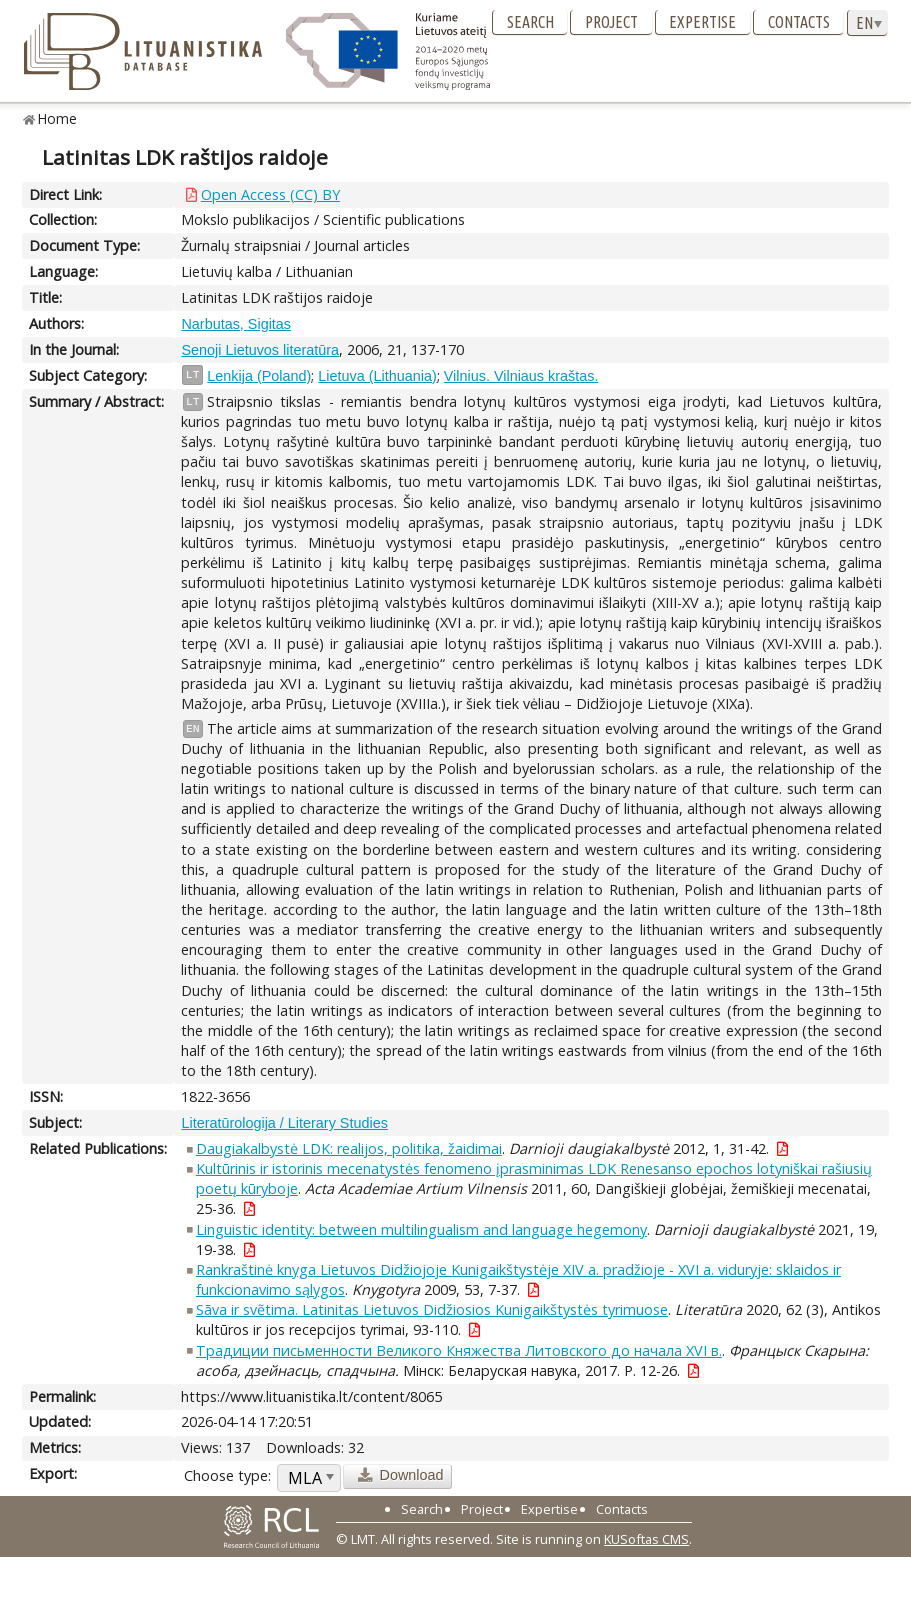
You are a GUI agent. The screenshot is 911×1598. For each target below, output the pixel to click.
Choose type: (227, 1475)
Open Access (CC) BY (270, 194)
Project (611, 22)
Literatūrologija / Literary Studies (284, 1123)
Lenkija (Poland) (259, 376)
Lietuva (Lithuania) (377, 376)
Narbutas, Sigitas (236, 324)
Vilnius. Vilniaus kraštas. (521, 376)
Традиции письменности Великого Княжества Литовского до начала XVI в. (459, 1350)
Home (57, 118)
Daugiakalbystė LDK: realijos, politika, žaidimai (349, 1148)
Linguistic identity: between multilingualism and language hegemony (421, 1229)
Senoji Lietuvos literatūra (260, 350)
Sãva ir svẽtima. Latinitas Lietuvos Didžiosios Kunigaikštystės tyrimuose (432, 1309)
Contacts (799, 22)
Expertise (702, 22)
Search (530, 22)
